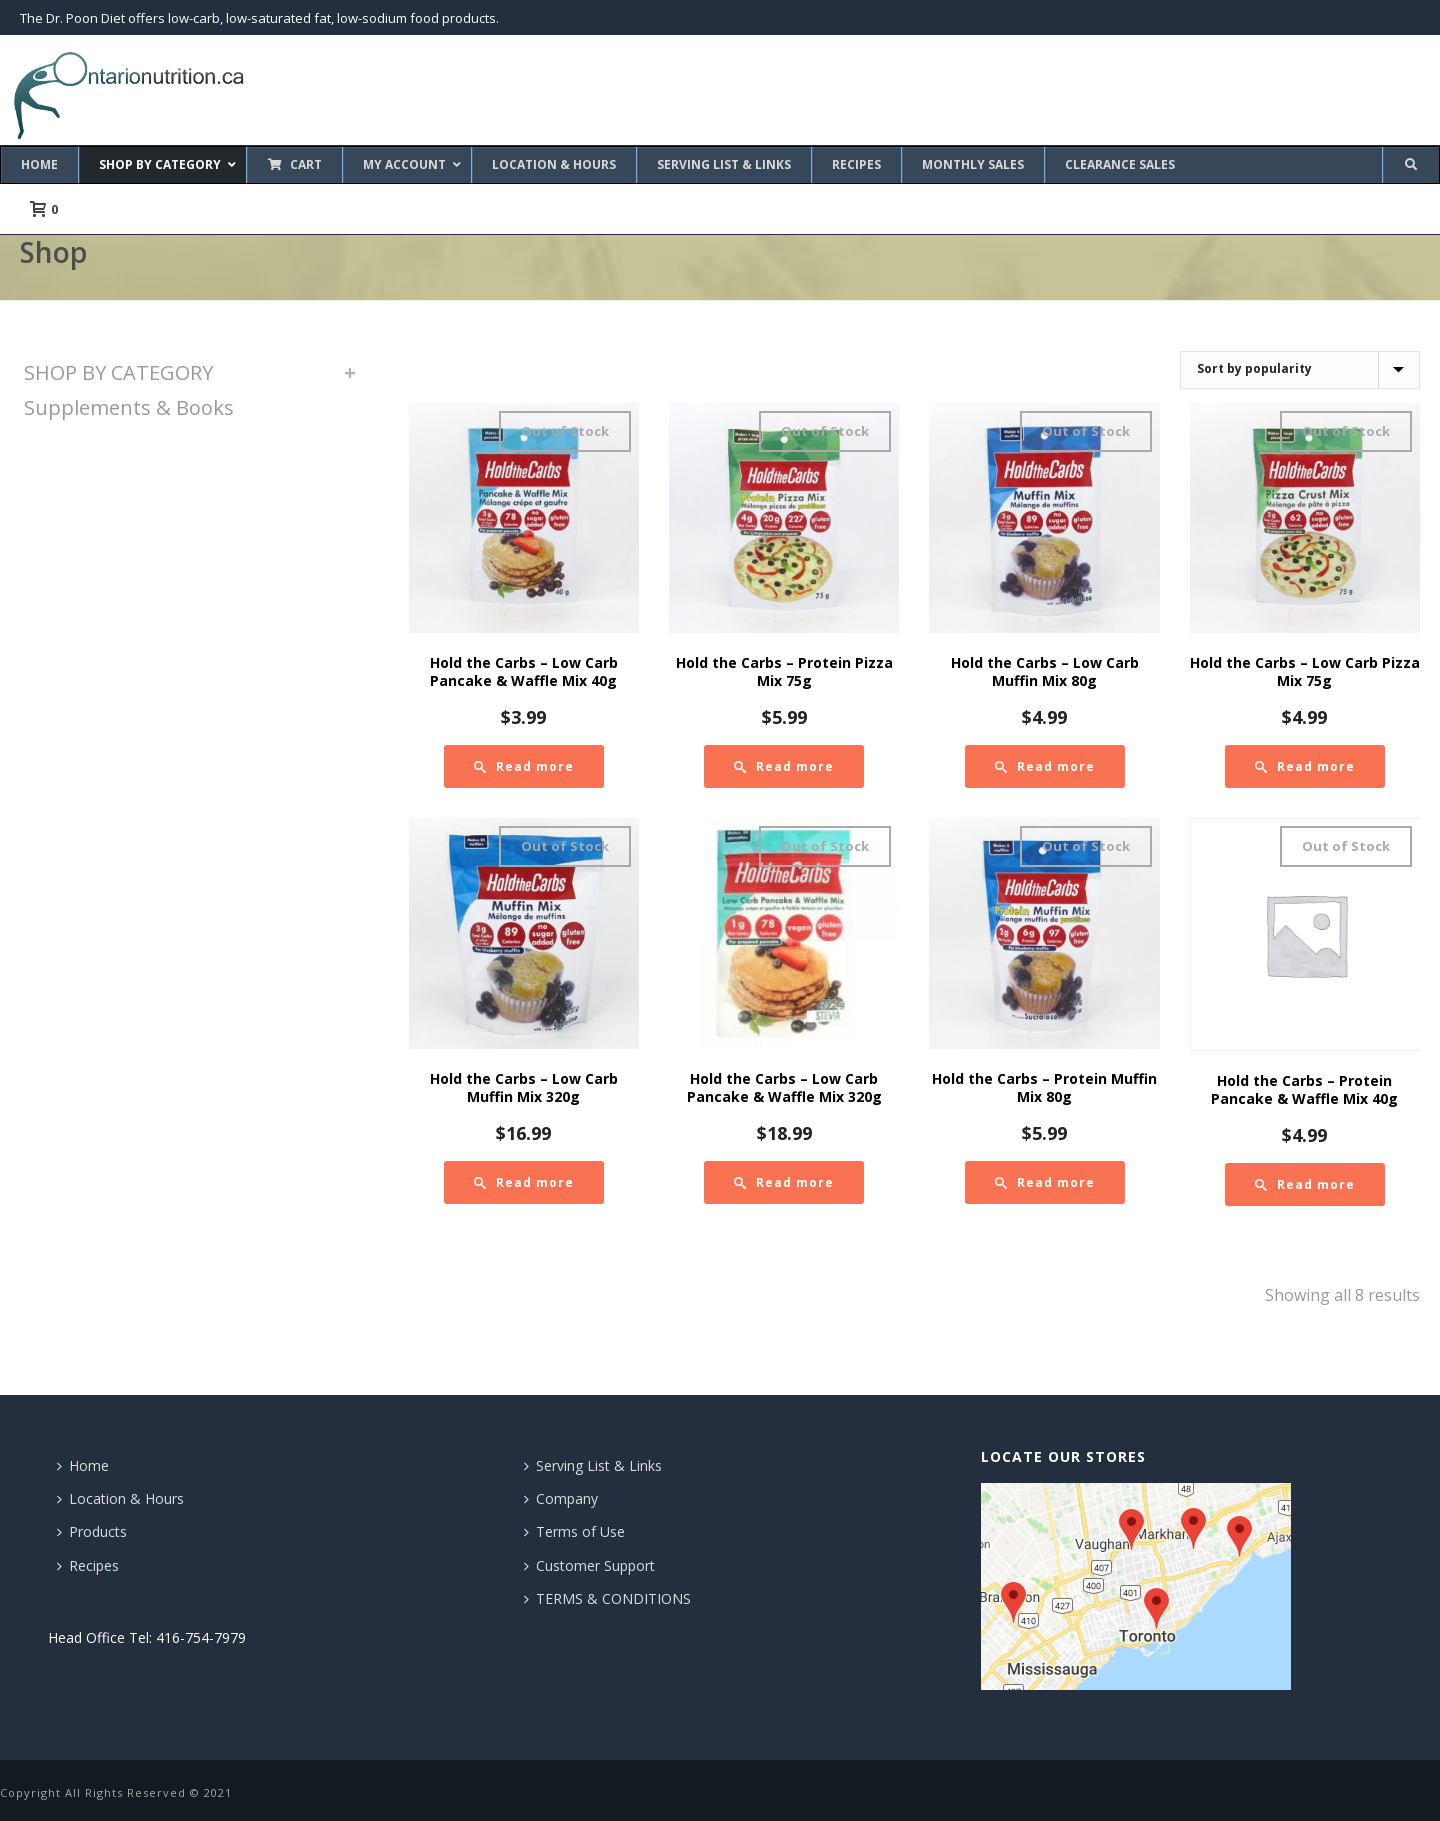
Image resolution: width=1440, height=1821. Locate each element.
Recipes (88, 1565)
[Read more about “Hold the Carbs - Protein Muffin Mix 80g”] (1045, 1182)
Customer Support (589, 1565)
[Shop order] (1300, 370)
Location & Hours (120, 1498)
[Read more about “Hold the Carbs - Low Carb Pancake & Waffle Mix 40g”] (524, 766)
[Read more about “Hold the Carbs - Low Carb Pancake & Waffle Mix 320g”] (784, 1182)
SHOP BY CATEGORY (118, 372)
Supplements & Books (129, 407)
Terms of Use (574, 1531)
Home (83, 1465)
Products (92, 1531)
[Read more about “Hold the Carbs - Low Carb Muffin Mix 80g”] (1045, 766)
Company (561, 1498)
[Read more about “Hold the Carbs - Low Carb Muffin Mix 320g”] (524, 1182)
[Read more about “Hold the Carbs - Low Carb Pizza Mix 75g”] (1305, 766)
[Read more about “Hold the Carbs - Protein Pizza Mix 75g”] (784, 766)
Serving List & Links (593, 1465)
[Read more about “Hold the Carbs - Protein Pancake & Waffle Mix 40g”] (1305, 1184)
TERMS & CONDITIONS (607, 1598)
